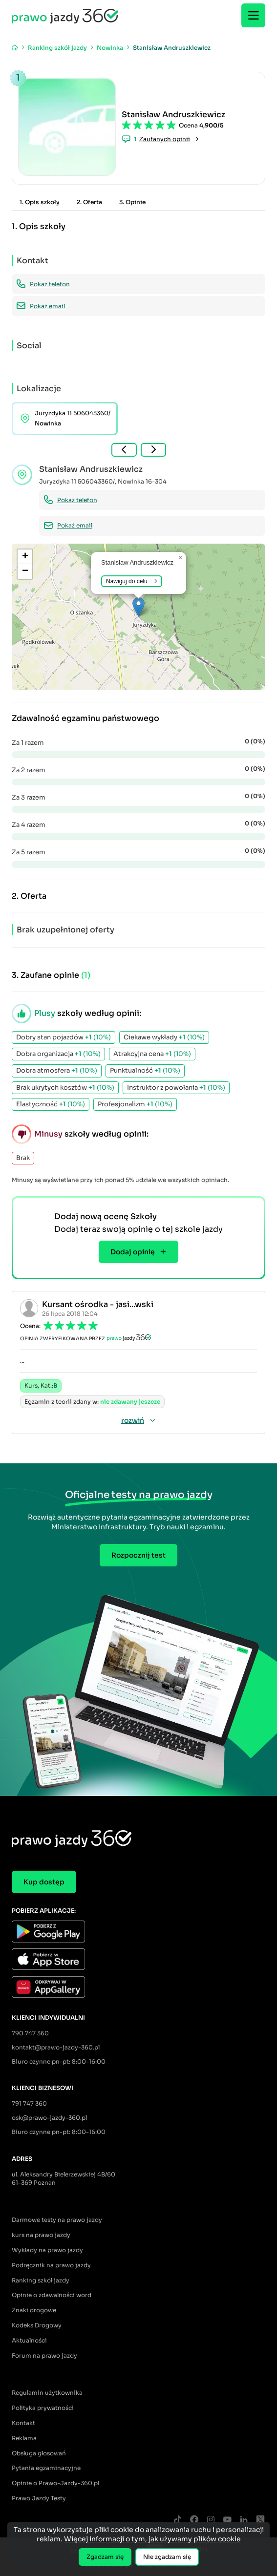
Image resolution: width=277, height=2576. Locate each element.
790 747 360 (30, 2033)
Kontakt (23, 2423)
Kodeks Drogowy (37, 2325)
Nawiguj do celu (131, 581)
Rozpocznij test (138, 1555)
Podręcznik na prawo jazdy (51, 2265)
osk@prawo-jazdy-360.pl (49, 2117)
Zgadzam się (105, 2556)
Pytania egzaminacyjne (46, 2467)
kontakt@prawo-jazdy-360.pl (56, 2047)
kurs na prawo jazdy (41, 2234)
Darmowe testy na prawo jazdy (57, 2219)
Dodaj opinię (138, 1251)
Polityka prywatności (43, 2407)
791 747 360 (29, 2103)
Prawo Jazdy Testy (39, 2498)
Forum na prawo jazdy (44, 2355)
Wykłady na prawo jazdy (47, 2250)
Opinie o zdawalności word (51, 2295)
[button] (138, 607)
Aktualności (29, 2340)
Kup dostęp (43, 1882)
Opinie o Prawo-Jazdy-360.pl (55, 2483)
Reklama (24, 2438)
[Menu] (253, 15)
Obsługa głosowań (39, 2453)
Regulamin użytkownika (47, 2392)
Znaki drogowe (34, 2310)
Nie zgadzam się (167, 2556)
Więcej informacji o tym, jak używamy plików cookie (152, 2538)
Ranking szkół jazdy (40, 2280)
